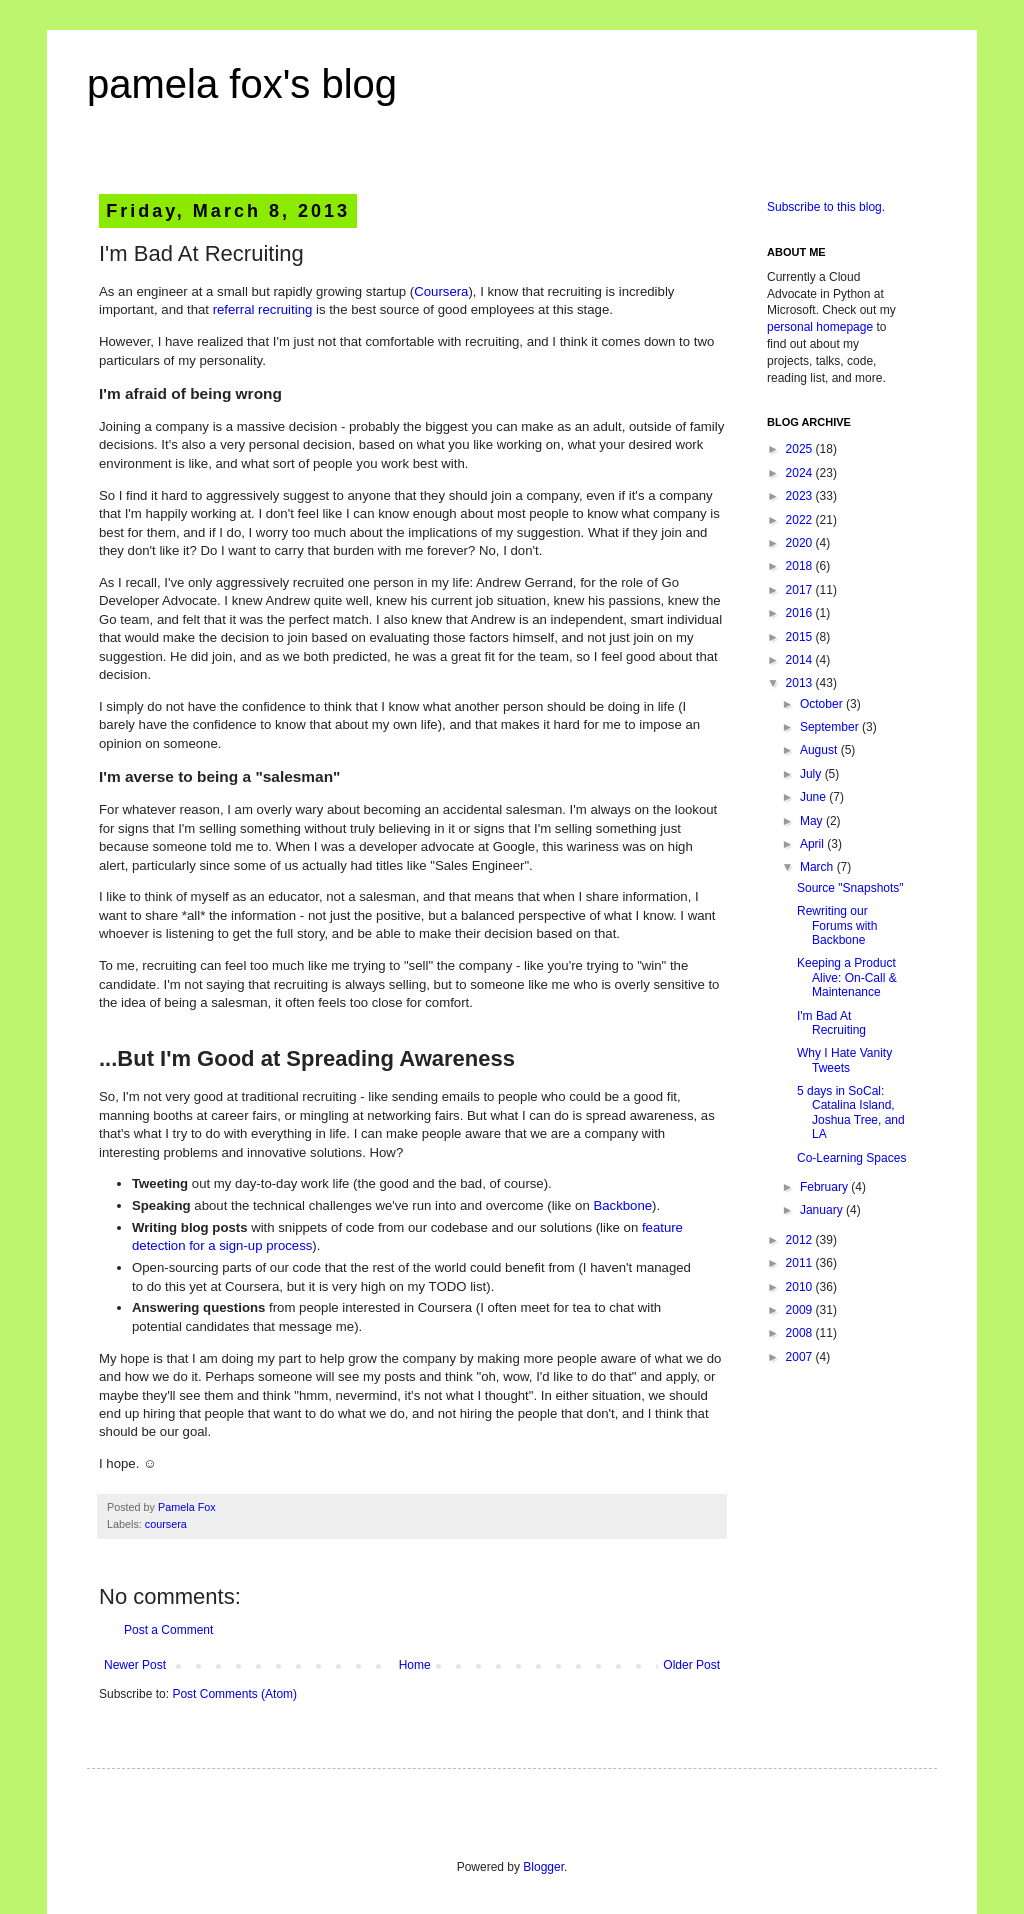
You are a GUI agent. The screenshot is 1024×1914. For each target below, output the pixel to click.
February (825, 1187)
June (814, 797)
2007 (801, 1357)
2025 (801, 449)
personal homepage (820, 327)
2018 (801, 566)
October (823, 704)
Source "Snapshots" (850, 888)
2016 (801, 613)
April (813, 844)
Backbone (622, 1205)
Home (415, 1665)
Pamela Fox (187, 1507)
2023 (801, 496)
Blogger (543, 1867)
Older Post (691, 1665)
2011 (801, 1263)
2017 (801, 590)
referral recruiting (263, 309)
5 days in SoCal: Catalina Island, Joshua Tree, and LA (851, 1112)
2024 (801, 473)
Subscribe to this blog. (826, 207)
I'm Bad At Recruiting (831, 1023)
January (823, 1210)
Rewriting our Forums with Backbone (837, 925)
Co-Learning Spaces (851, 1158)
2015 (801, 637)
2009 (801, 1310)
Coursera (441, 291)
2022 (801, 520)
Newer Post (135, 1665)
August (820, 750)
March (818, 867)
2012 (801, 1240)
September (831, 727)
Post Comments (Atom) (234, 1694)
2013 (801, 683)
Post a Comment (168, 1630)
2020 (801, 543)
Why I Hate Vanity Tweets (844, 1060)
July (812, 774)
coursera (166, 1524)
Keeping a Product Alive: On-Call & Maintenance (847, 977)
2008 (801, 1333)
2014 (801, 660)
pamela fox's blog (242, 84)
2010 (801, 1287)
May (813, 821)
